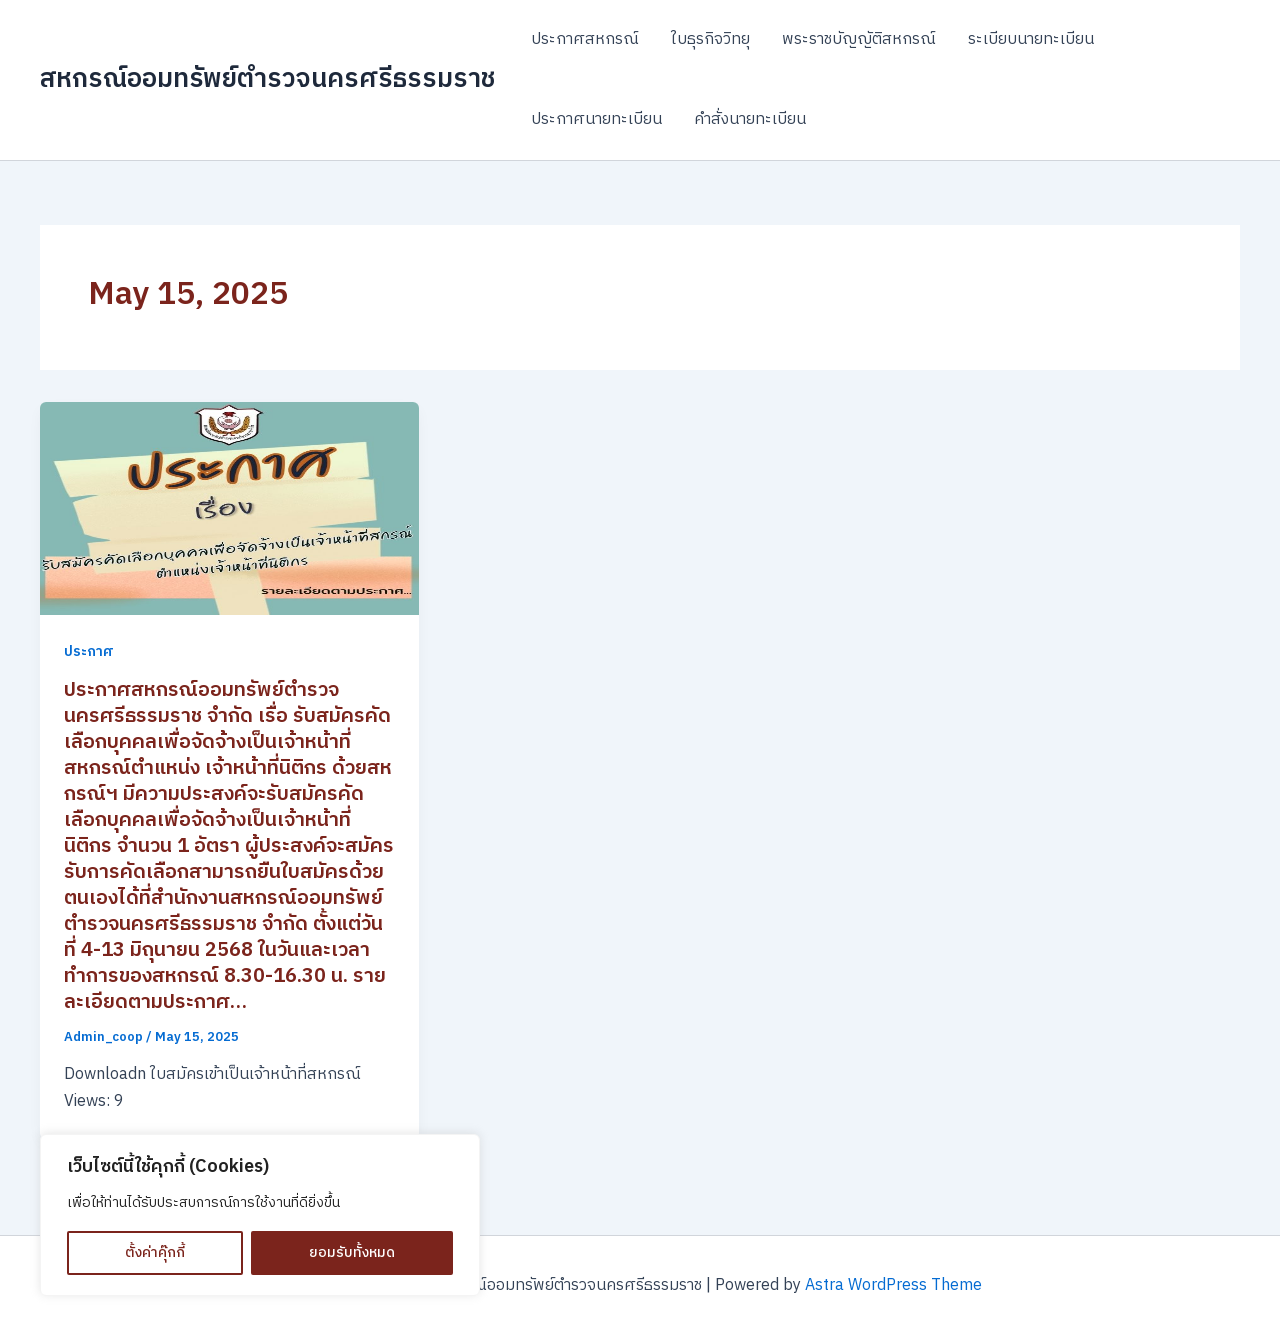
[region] (260, 1215)
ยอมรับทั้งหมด (352, 1252)
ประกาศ (89, 651)
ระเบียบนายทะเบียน (1031, 39)
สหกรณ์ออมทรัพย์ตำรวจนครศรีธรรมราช (267, 79)
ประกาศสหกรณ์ (585, 39)
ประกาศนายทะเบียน (596, 119)
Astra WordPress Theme (893, 1285)
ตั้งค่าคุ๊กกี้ (155, 1252)
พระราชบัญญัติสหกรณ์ (859, 39)
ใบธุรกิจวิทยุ (710, 39)
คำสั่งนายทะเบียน (750, 119)
